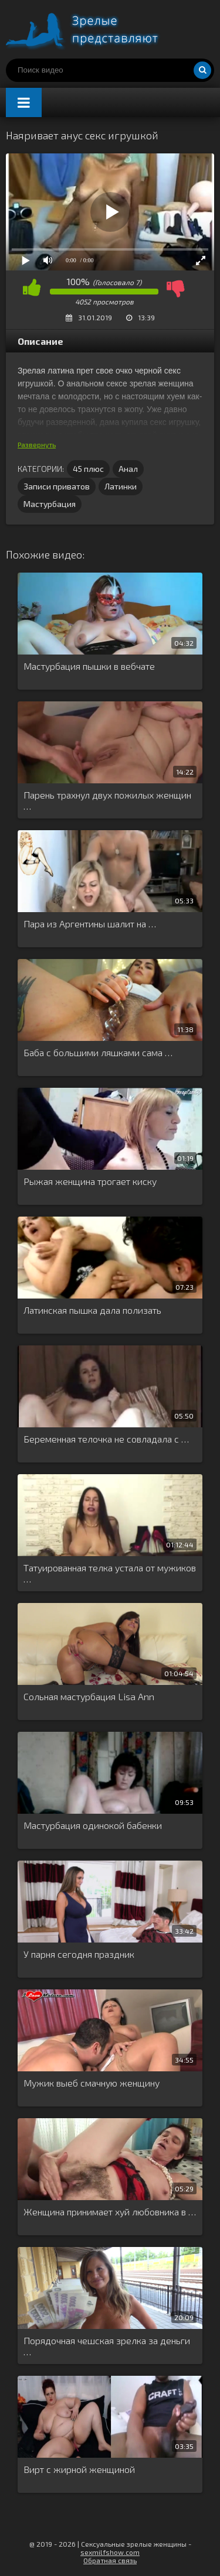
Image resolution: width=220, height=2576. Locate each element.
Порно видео (94, 29)
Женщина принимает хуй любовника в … (109, 2211)
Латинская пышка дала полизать (92, 1310)
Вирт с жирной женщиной (79, 2469)
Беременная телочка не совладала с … (106, 1438)
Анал (128, 469)
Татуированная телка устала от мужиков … (109, 1573)
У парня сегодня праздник (78, 1954)
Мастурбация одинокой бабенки (92, 1825)
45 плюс (88, 469)
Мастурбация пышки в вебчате (89, 666)
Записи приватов (56, 486)
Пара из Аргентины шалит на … (89, 923)
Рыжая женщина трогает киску (90, 1181)
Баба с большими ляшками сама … (97, 1052)
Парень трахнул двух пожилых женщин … (107, 800)
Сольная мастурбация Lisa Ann (88, 1696)
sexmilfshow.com (110, 2552)
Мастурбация (49, 504)
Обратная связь (110, 2560)
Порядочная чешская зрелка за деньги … (106, 2346)
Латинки (120, 486)
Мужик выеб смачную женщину (91, 2082)
